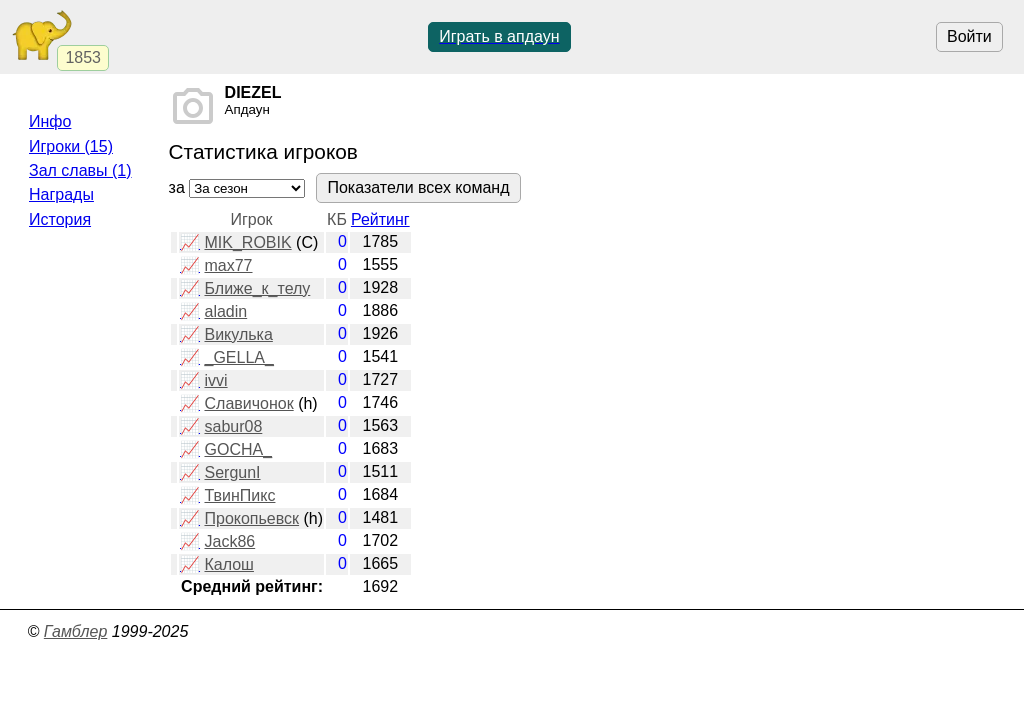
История (60, 219)
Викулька (238, 334)
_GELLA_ (238, 357)
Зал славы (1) (80, 170)
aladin (225, 311)
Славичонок (248, 403)
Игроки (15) (71, 146)
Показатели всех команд (418, 187)
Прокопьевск (251, 518)
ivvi (215, 380)
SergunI (232, 472)
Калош (228, 564)
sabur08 (233, 426)
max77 (228, 265)
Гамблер (76, 631)
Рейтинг (380, 219)
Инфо (50, 121)
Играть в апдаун (499, 36)
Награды (61, 194)
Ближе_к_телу (257, 288)
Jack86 (229, 541)
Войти (969, 36)
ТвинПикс (239, 495)
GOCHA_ (238, 449)
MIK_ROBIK (247, 242)
